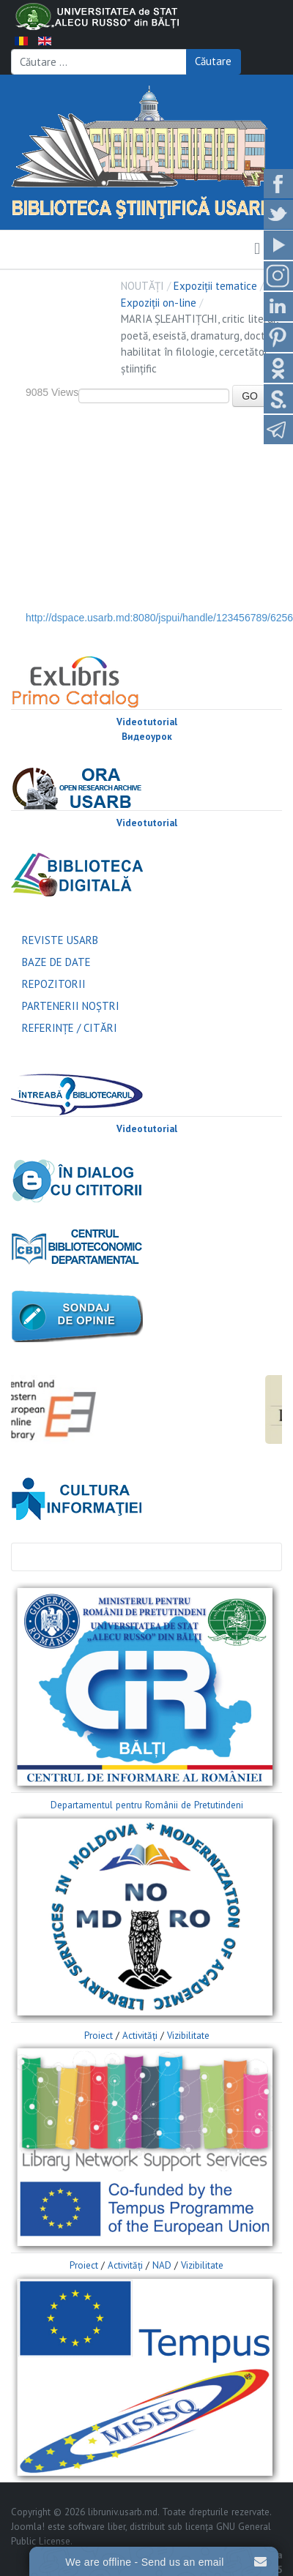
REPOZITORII (54, 984)
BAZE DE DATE (56, 962)
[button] (257, 250)
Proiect (98, 2035)
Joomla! (28, 2526)
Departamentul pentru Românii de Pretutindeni (147, 1805)
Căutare (213, 61)
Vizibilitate (188, 2035)
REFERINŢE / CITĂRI (69, 1028)
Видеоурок (147, 736)
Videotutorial (146, 722)
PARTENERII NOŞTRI (70, 1006)
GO (250, 396)
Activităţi (139, 2035)
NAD (161, 2265)
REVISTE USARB (60, 940)
